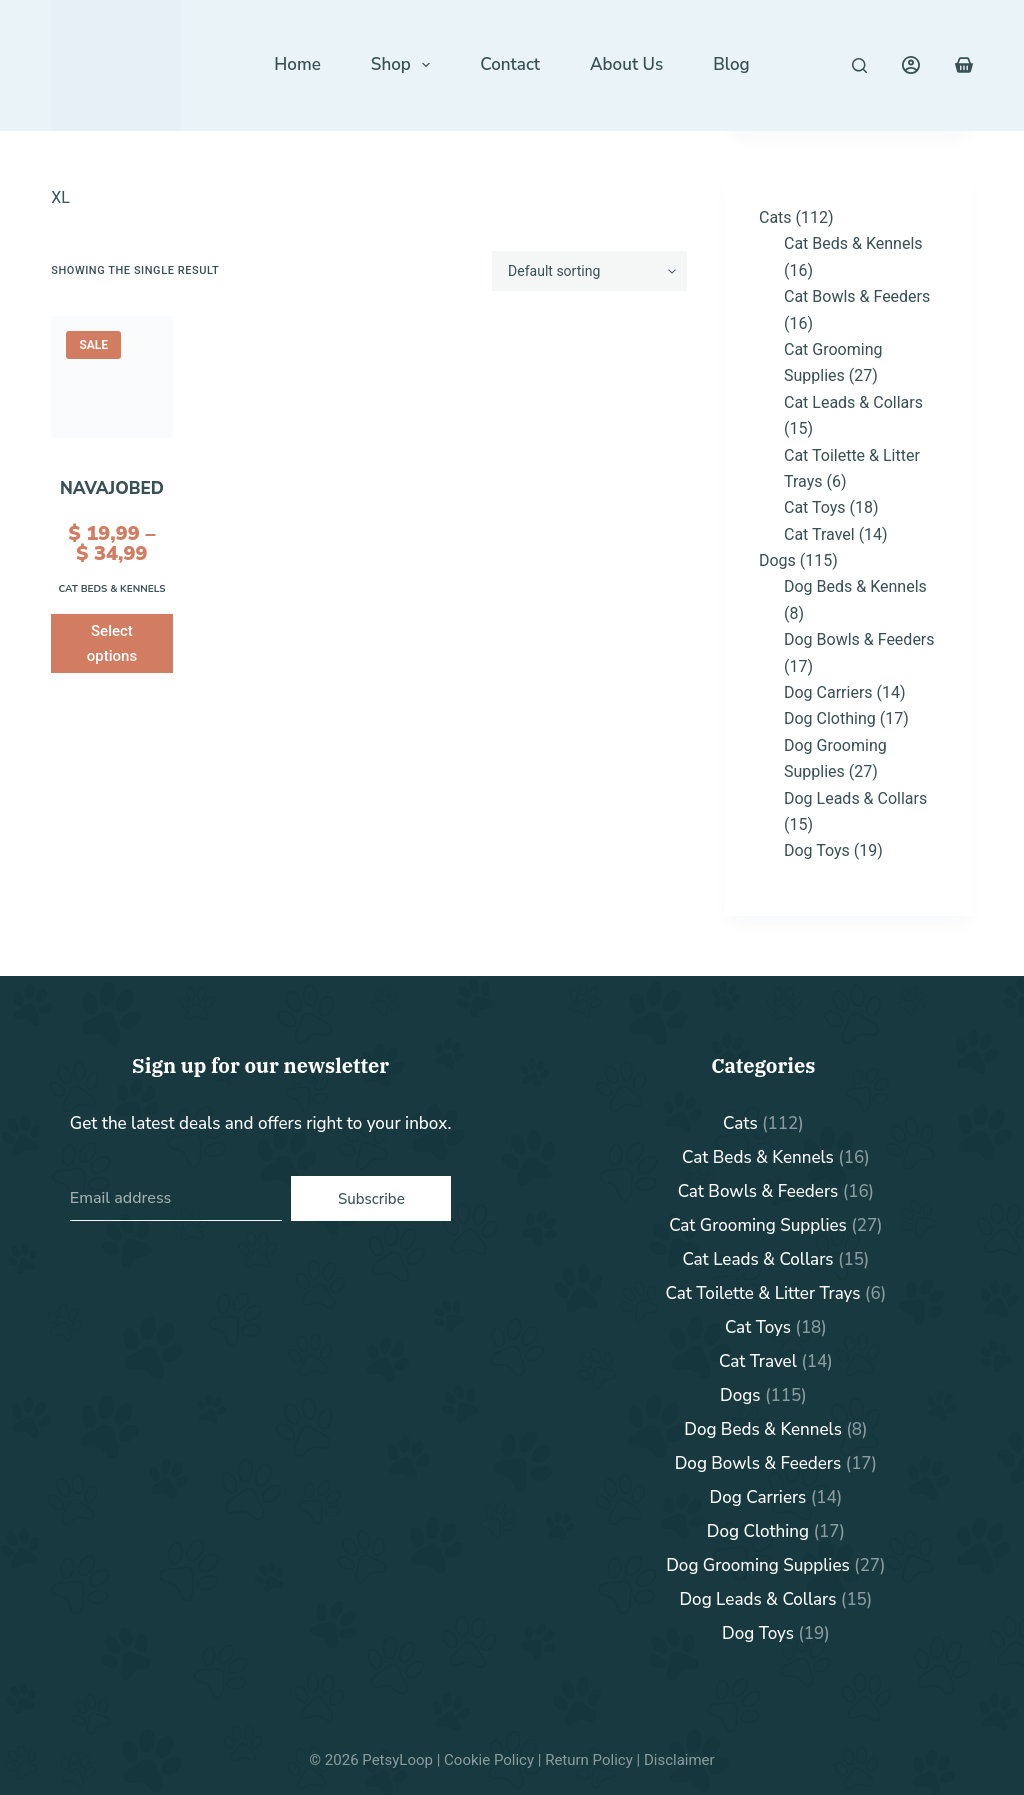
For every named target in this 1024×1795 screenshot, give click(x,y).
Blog (731, 64)
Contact (510, 64)
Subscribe (371, 1199)
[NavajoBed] (111, 376)
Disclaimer (679, 1760)
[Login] (911, 65)
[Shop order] (589, 271)
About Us (626, 64)
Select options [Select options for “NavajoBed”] (112, 643)
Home (297, 64)
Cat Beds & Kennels (111, 589)
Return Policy (589, 1760)
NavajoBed (112, 488)
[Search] (859, 65)
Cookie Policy (489, 1760)
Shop (404, 65)
